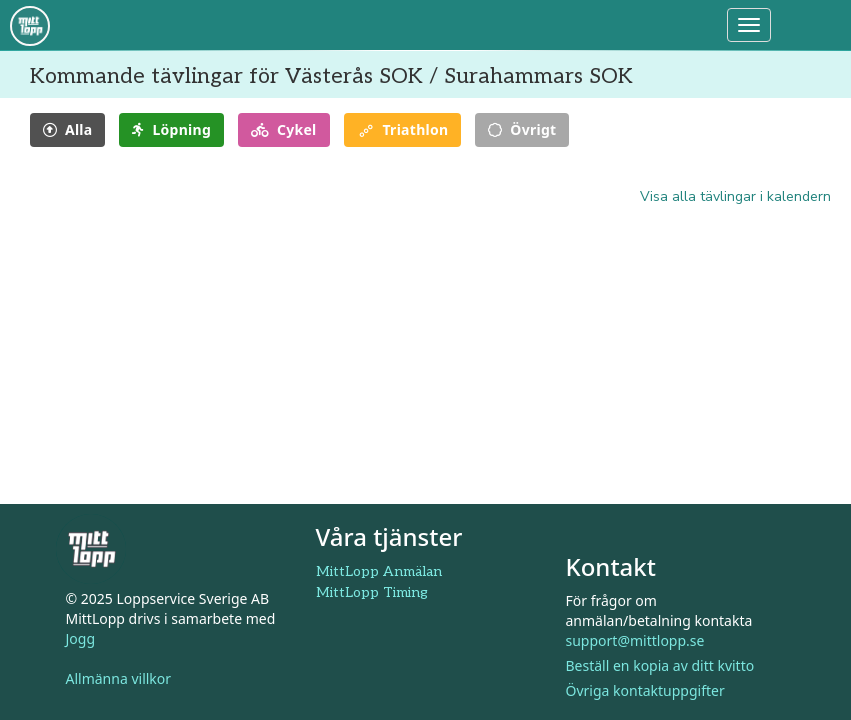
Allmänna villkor (119, 679)
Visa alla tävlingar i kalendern (735, 196)
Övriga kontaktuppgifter (645, 690)
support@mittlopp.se (635, 640)
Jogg (81, 639)
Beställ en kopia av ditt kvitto (660, 665)
